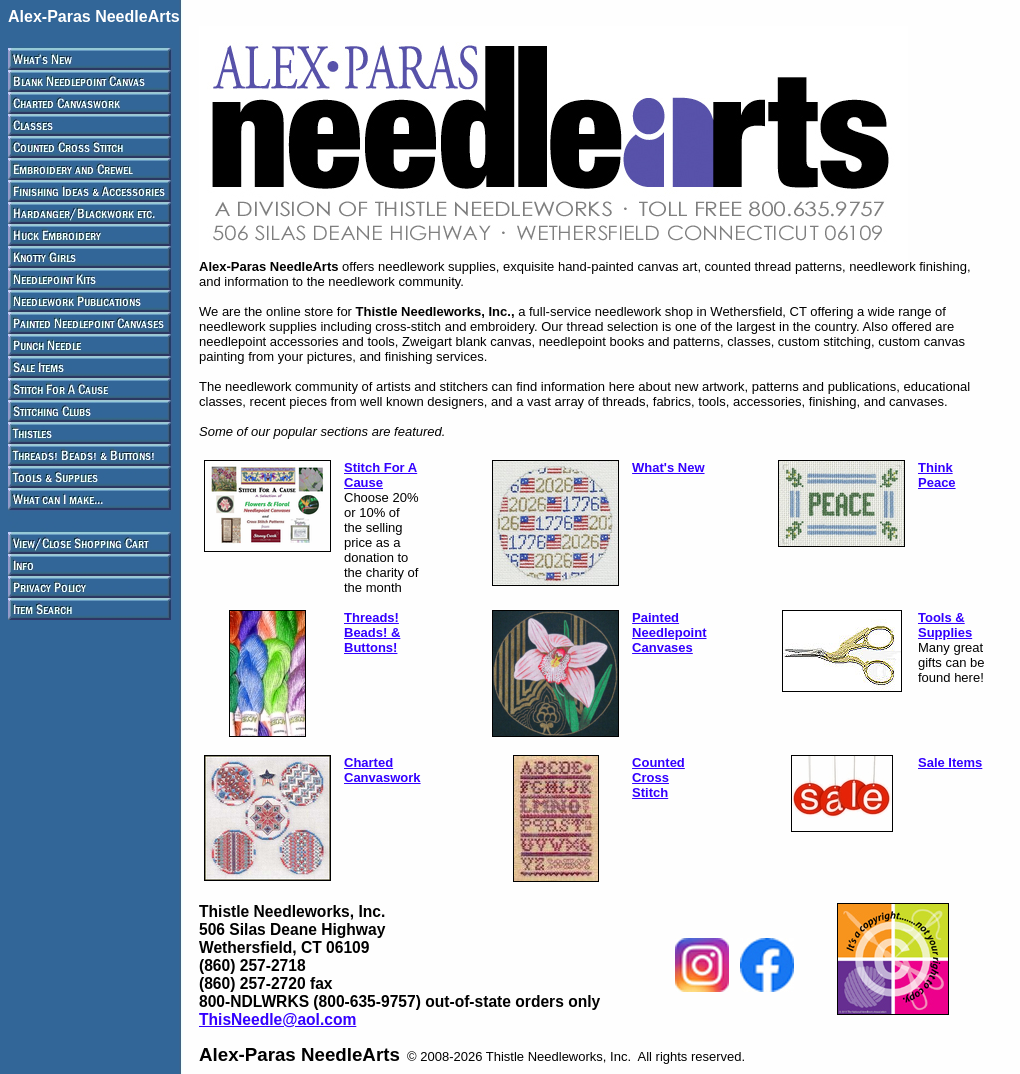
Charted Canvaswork (382, 770)
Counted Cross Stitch (658, 777)
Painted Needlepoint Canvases (669, 632)
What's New (668, 467)
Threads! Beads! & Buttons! (372, 632)
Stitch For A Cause (380, 475)
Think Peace (937, 475)
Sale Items (950, 762)
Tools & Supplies (945, 625)
